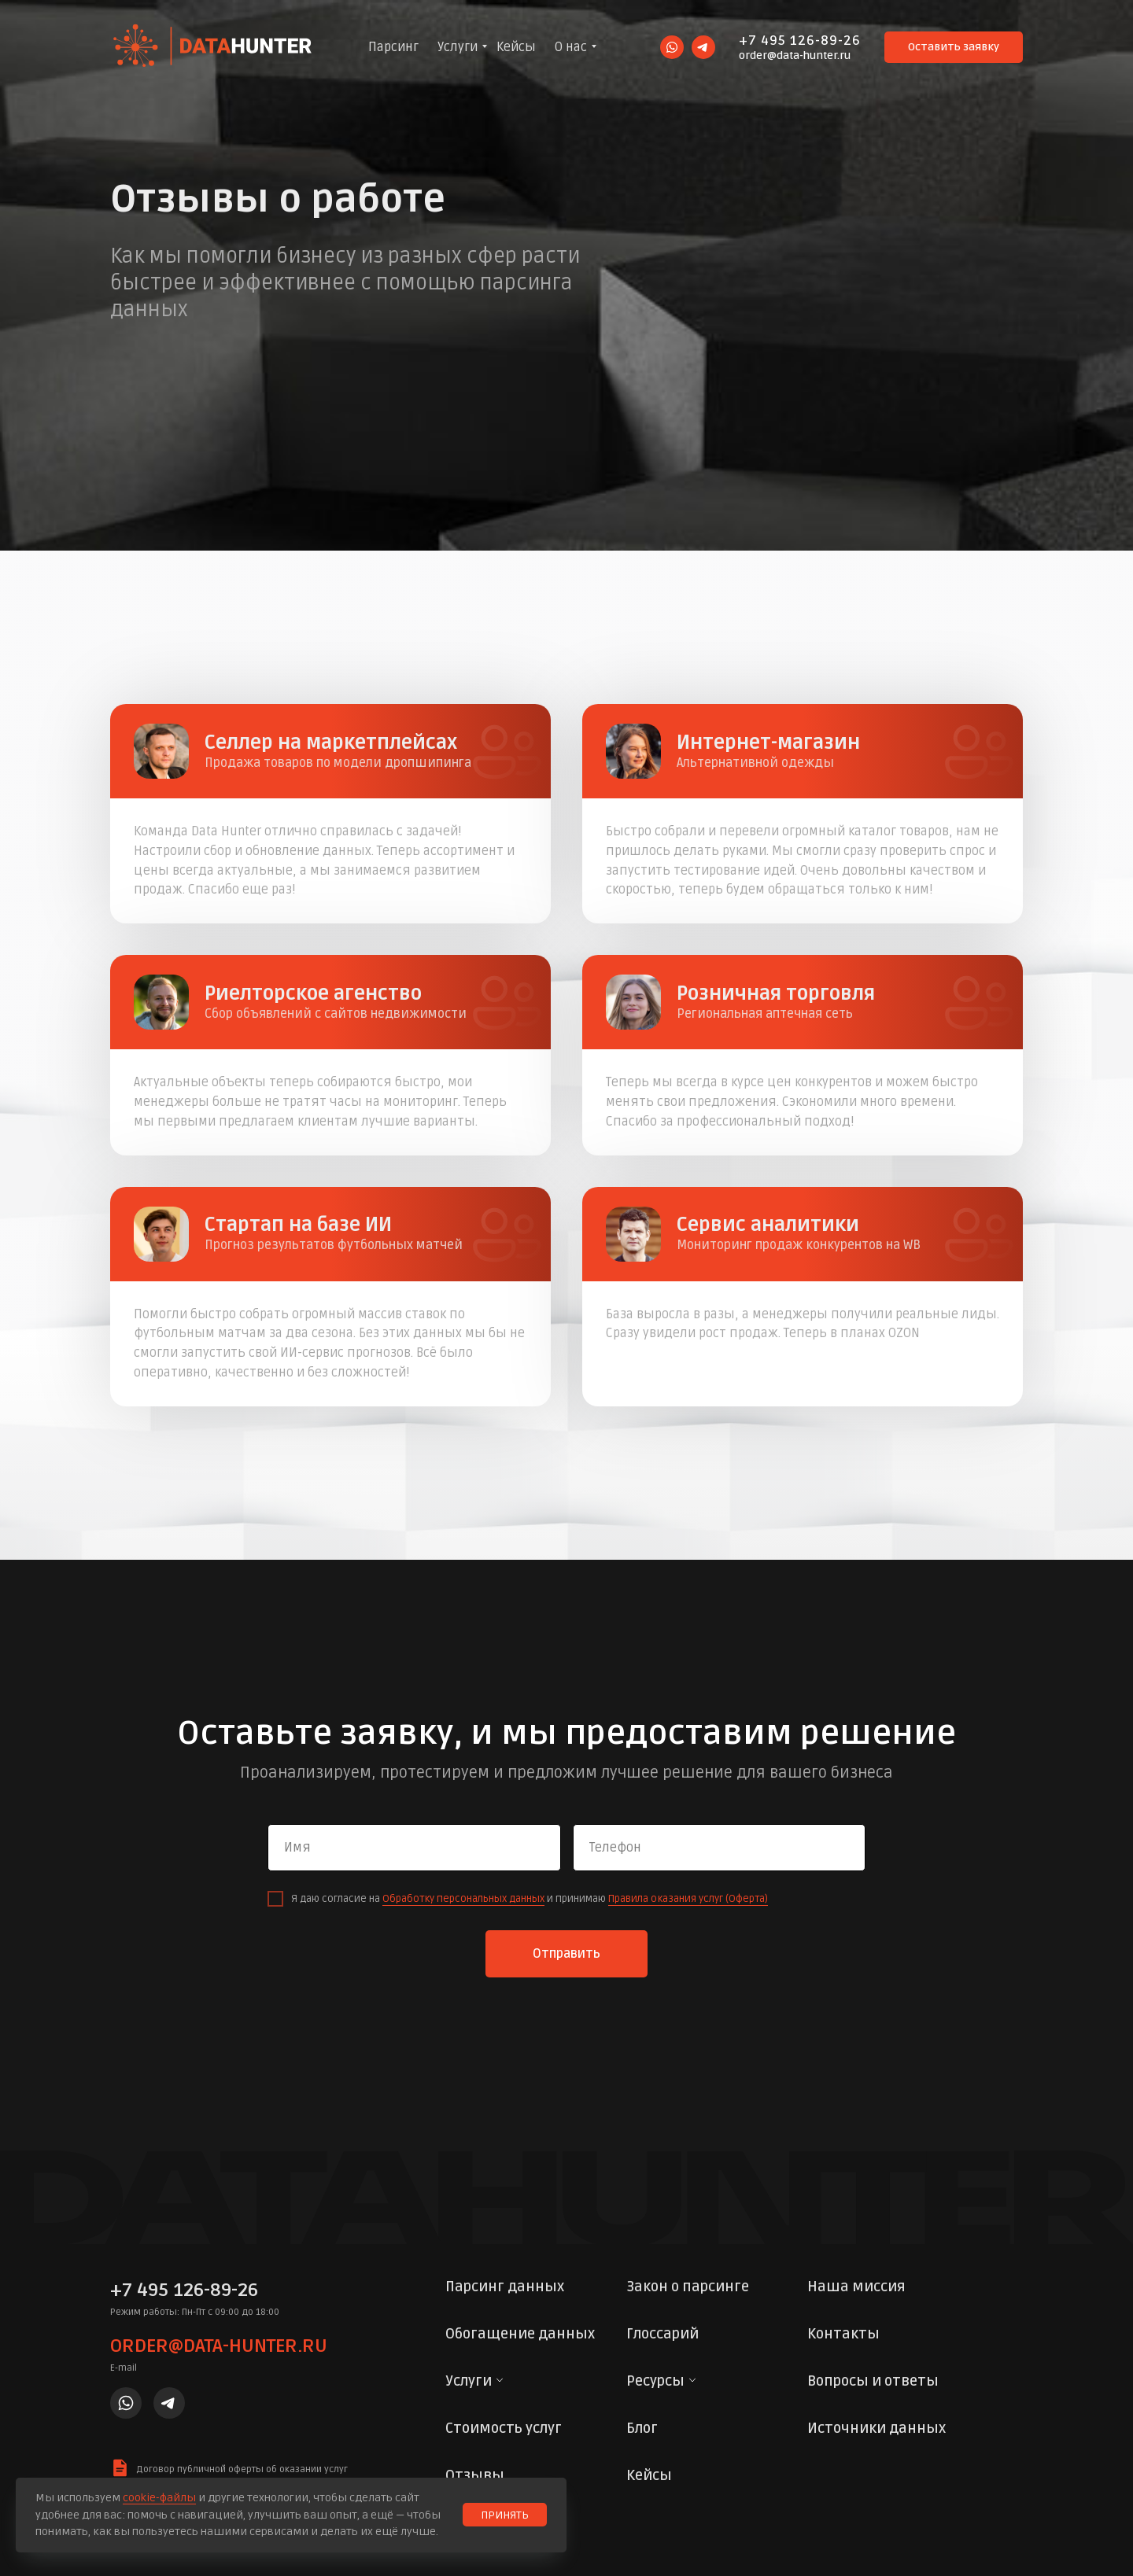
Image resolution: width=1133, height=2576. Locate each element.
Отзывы (474, 2475)
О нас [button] (571, 47)
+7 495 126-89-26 (800, 40)
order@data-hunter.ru (795, 55)
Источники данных (876, 2428)
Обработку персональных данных (463, 1898)
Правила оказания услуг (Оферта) (688, 1898)
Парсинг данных (504, 2286)
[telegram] (703, 47)
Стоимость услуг (503, 2428)
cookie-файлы (159, 2497)
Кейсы (516, 47)
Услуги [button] (457, 47)
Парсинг (393, 47)
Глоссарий (662, 2333)
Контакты (843, 2333)
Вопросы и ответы (873, 2381)
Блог (642, 2428)
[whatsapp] (672, 47)
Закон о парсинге (687, 2286)
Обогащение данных (520, 2333)
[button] (953, 47)
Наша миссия (856, 2286)
